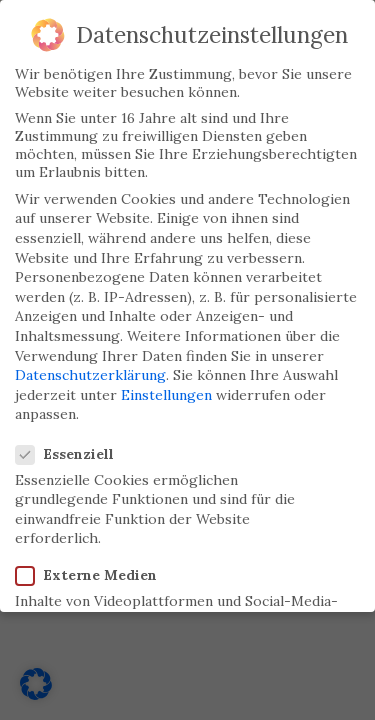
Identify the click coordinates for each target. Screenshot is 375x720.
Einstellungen (166, 387)
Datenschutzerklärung (90, 367)
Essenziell (66, 446)
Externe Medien (88, 567)
